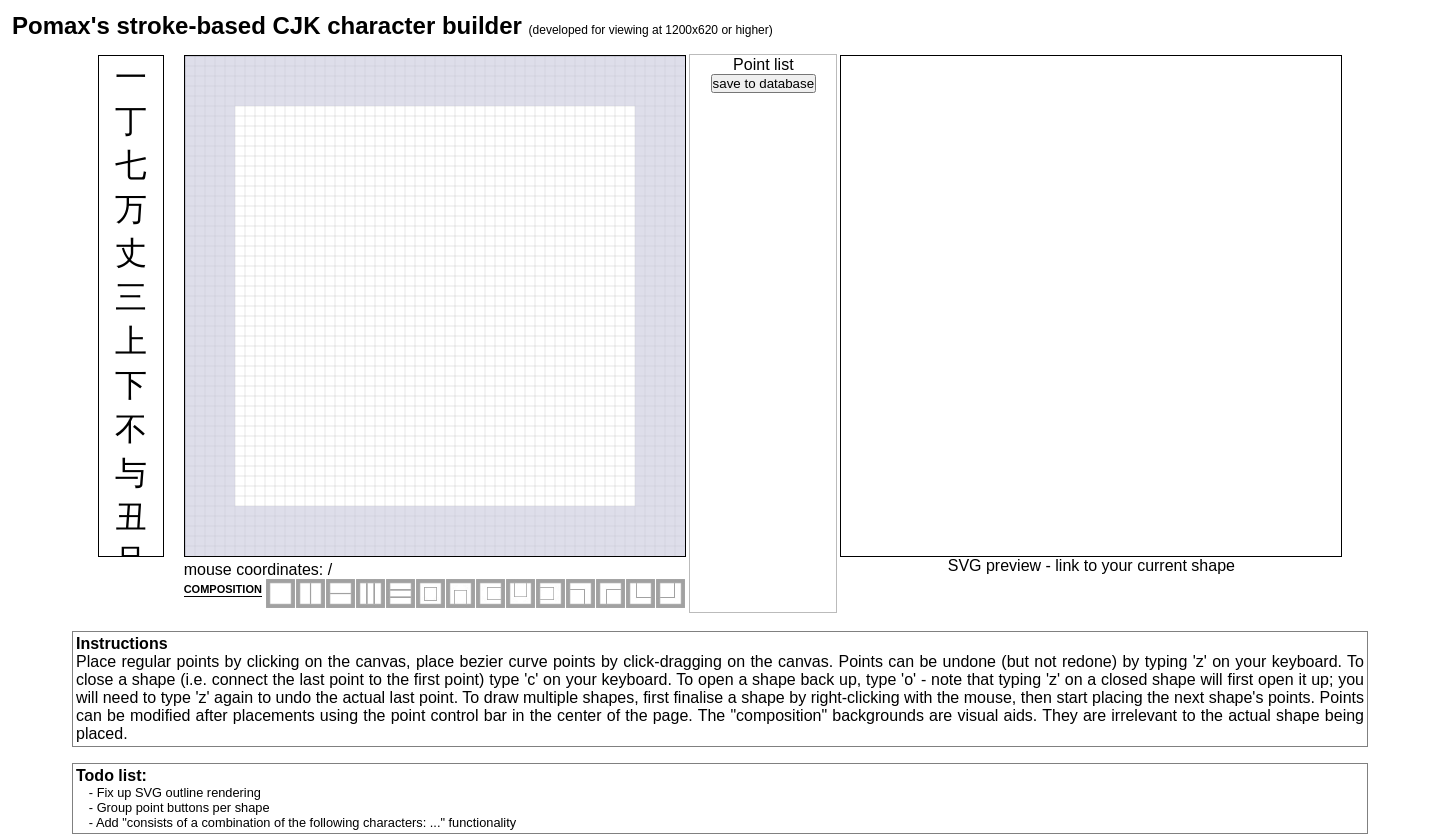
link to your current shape (1145, 565)
